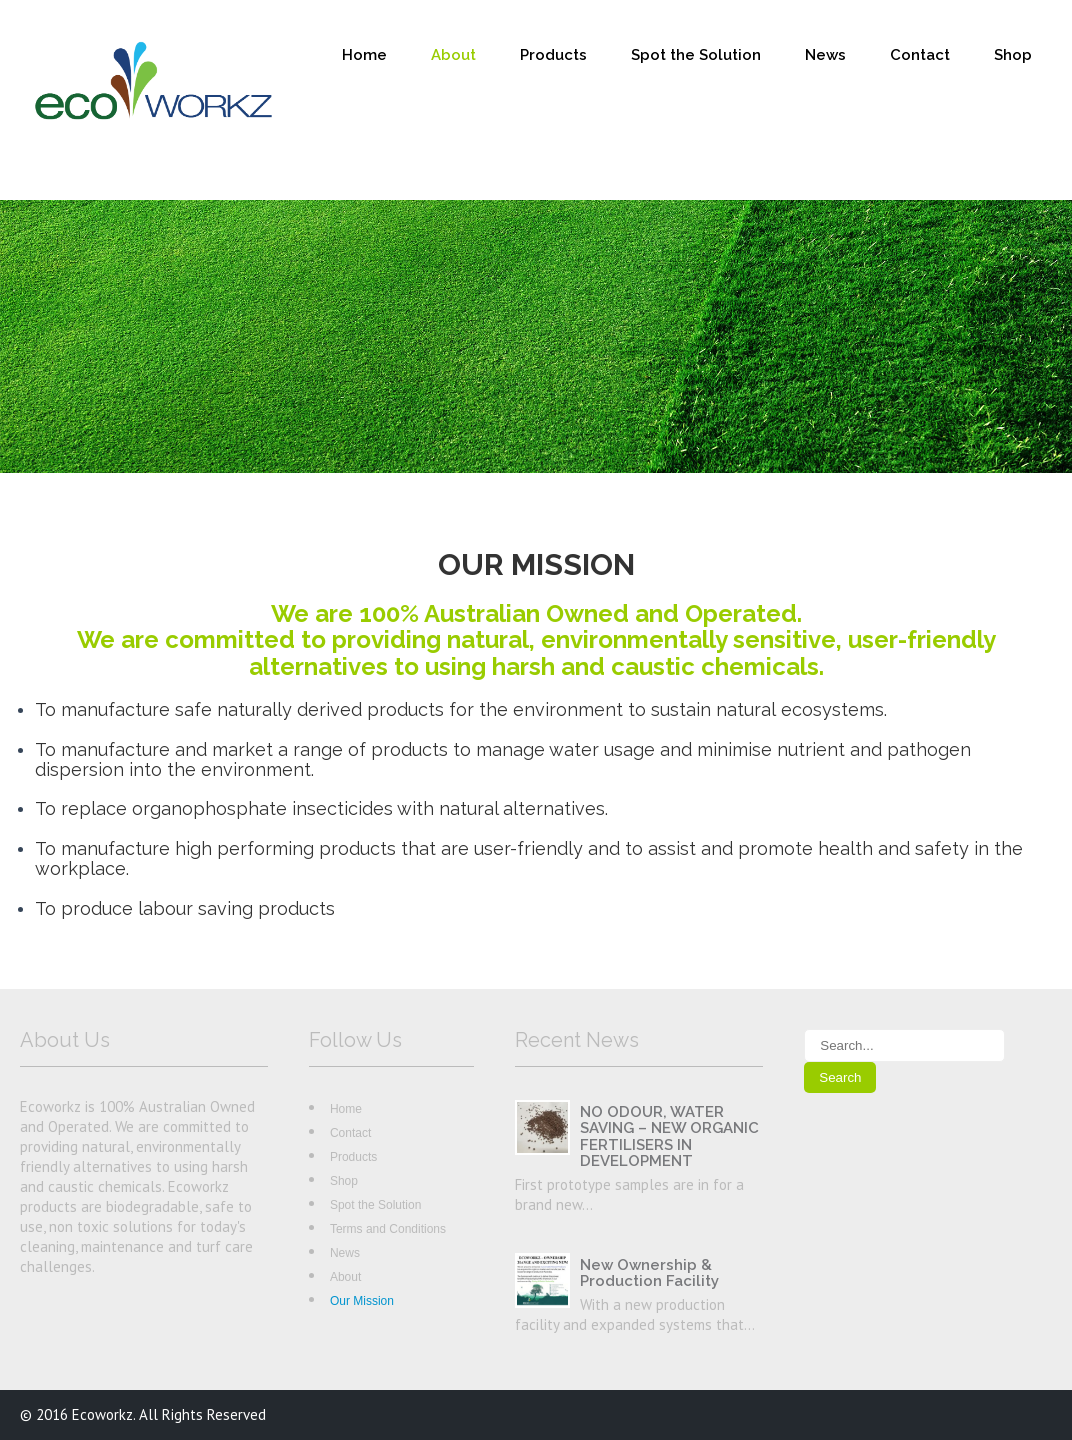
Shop (1013, 55)
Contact (920, 55)
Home (364, 55)
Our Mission (362, 1301)
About (453, 55)
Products (553, 55)
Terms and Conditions (388, 1229)
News (825, 55)
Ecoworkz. (105, 1414)
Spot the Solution (696, 55)
